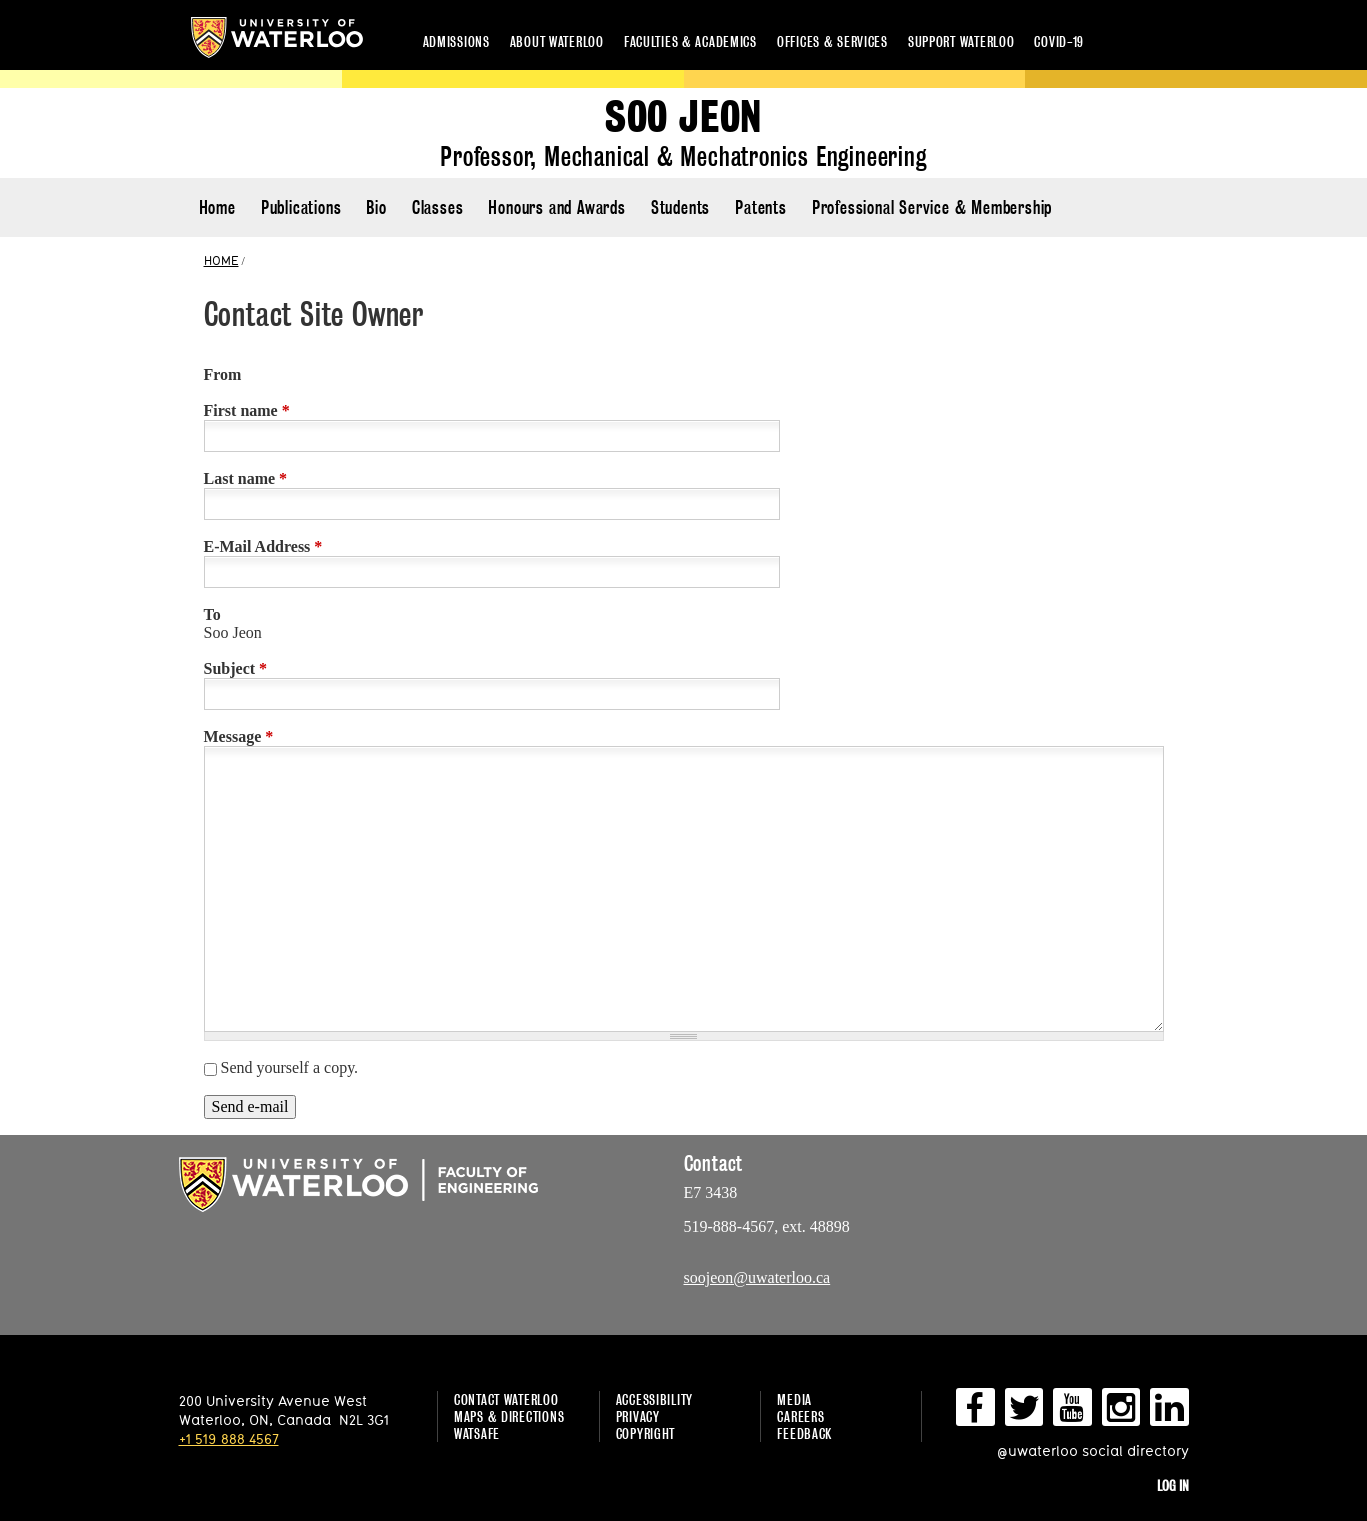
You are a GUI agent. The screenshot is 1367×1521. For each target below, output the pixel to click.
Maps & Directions (509, 1416)
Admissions (456, 41)
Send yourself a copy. (290, 1067)
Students (680, 207)
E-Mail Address (263, 546)
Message (239, 736)
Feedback (804, 1433)
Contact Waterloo (506, 1399)
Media (794, 1399)
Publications (301, 207)
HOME (221, 260)
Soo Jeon (683, 117)
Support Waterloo (961, 41)
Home (217, 207)
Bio (376, 207)
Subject (236, 668)
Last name (246, 478)
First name (247, 410)
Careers (800, 1416)
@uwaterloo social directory (1093, 1450)
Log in (1173, 1485)
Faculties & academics (690, 41)
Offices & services (832, 41)
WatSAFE (477, 1433)
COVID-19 (1059, 41)
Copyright (645, 1433)
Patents (761, 207)
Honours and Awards (556, 207)
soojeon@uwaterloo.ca (757, 1277)
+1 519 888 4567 (229, 1438)
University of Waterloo (277, 37)
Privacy (638, 1416)
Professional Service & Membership (932, 207)
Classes (438, 207)
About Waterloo (557, 41)
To (212, 614)
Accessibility (654, 1399)
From (223, 374)
